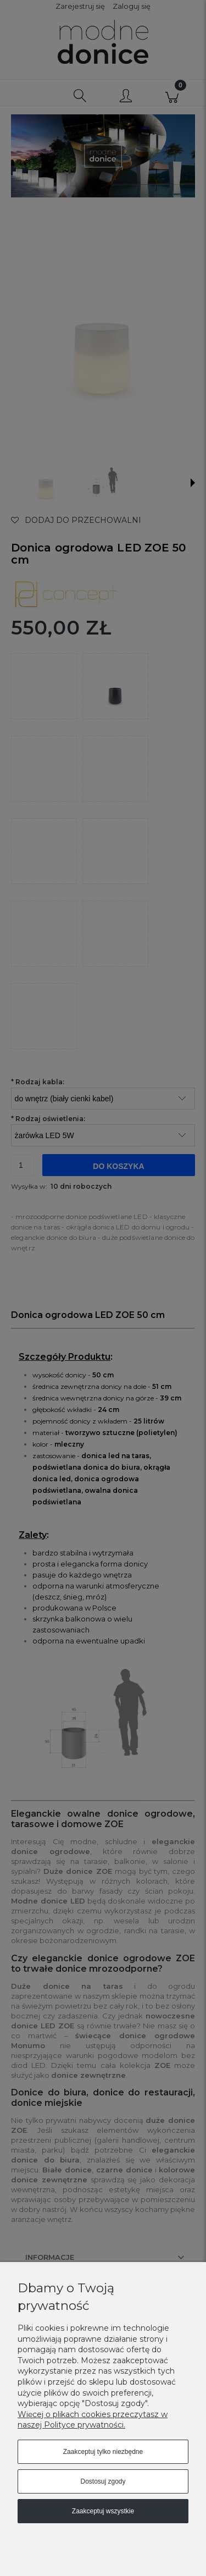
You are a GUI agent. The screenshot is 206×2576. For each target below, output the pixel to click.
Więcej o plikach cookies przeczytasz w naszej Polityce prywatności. (93, 2419)
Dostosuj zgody (102, 2481)
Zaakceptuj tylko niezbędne (103, 2452)
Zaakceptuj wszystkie (103, 2511)
